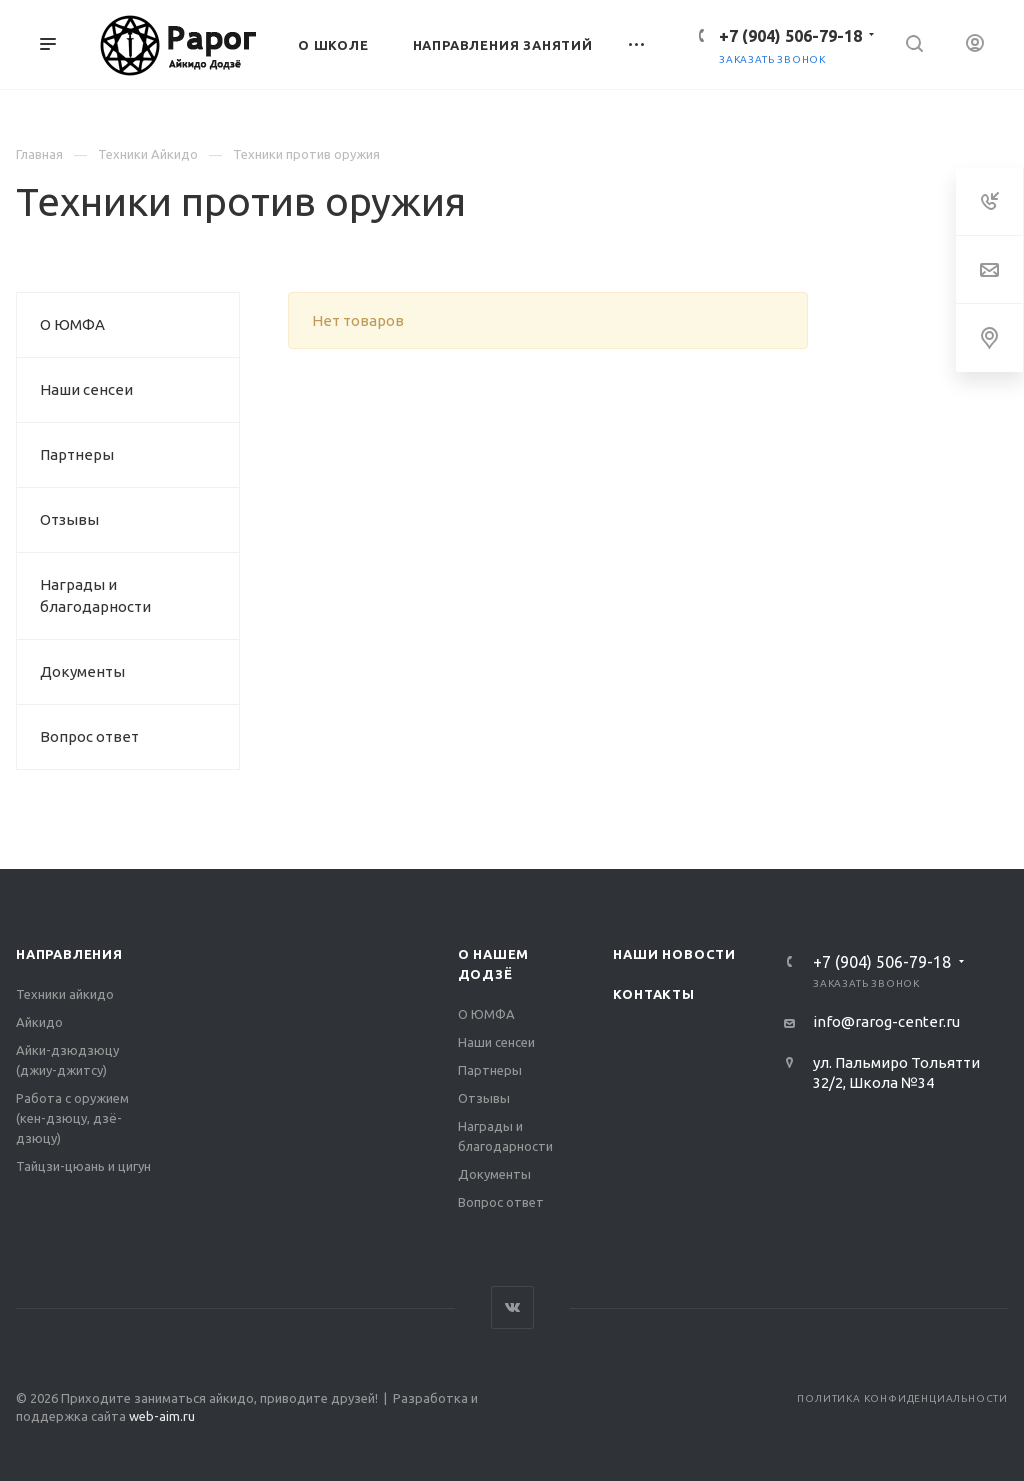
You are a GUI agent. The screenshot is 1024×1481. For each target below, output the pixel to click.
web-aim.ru (162, 1416)
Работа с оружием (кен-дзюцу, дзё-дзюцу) (72, 1118)
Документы (82, 671)
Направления (69, 954)
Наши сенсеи (86, 389)
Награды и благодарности (95, 595)
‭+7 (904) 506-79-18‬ (790, 36)
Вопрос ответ (89, 736)
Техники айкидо (65, 994)
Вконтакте (512, 1307)
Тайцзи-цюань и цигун (83, 1166)
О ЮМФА (72, 324)
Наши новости (674, 954)
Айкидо (39, 1022)
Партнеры (77, 454)
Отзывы (69, 519)
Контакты (653, 994)
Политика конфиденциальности (902, 1398)
